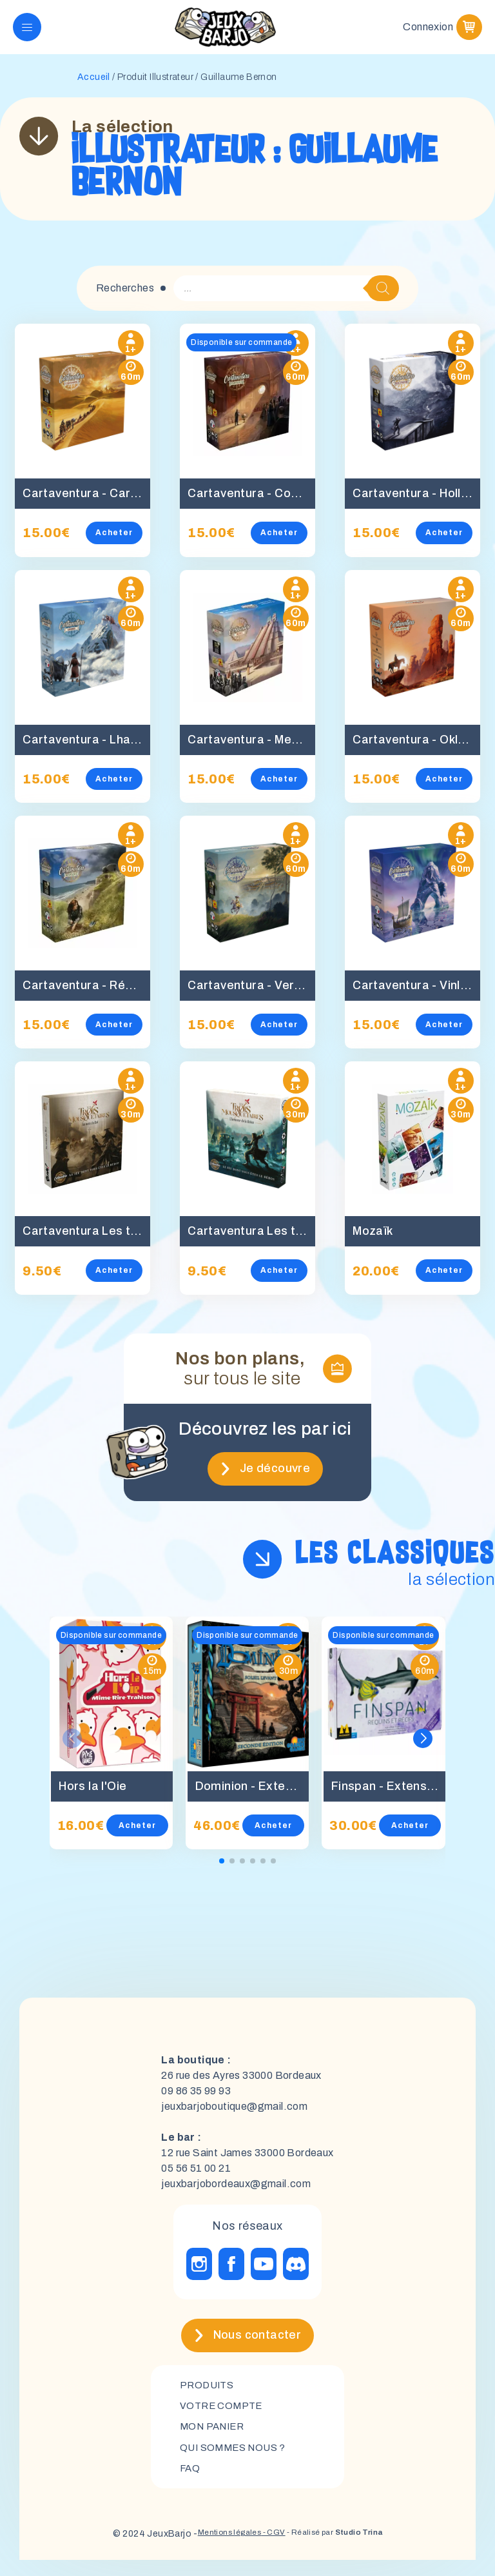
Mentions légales (216, 2550)
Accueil (93, 87)
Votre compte (223, 2417)
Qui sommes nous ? (236, 2461)
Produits (208, 2395)
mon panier (214, 2439)
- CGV (268, 2550)
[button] (422, 1748)
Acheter (122, 542)
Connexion (428, 31)
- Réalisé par (343, 2550)
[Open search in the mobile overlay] (286, 298)
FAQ (190, 2483)
